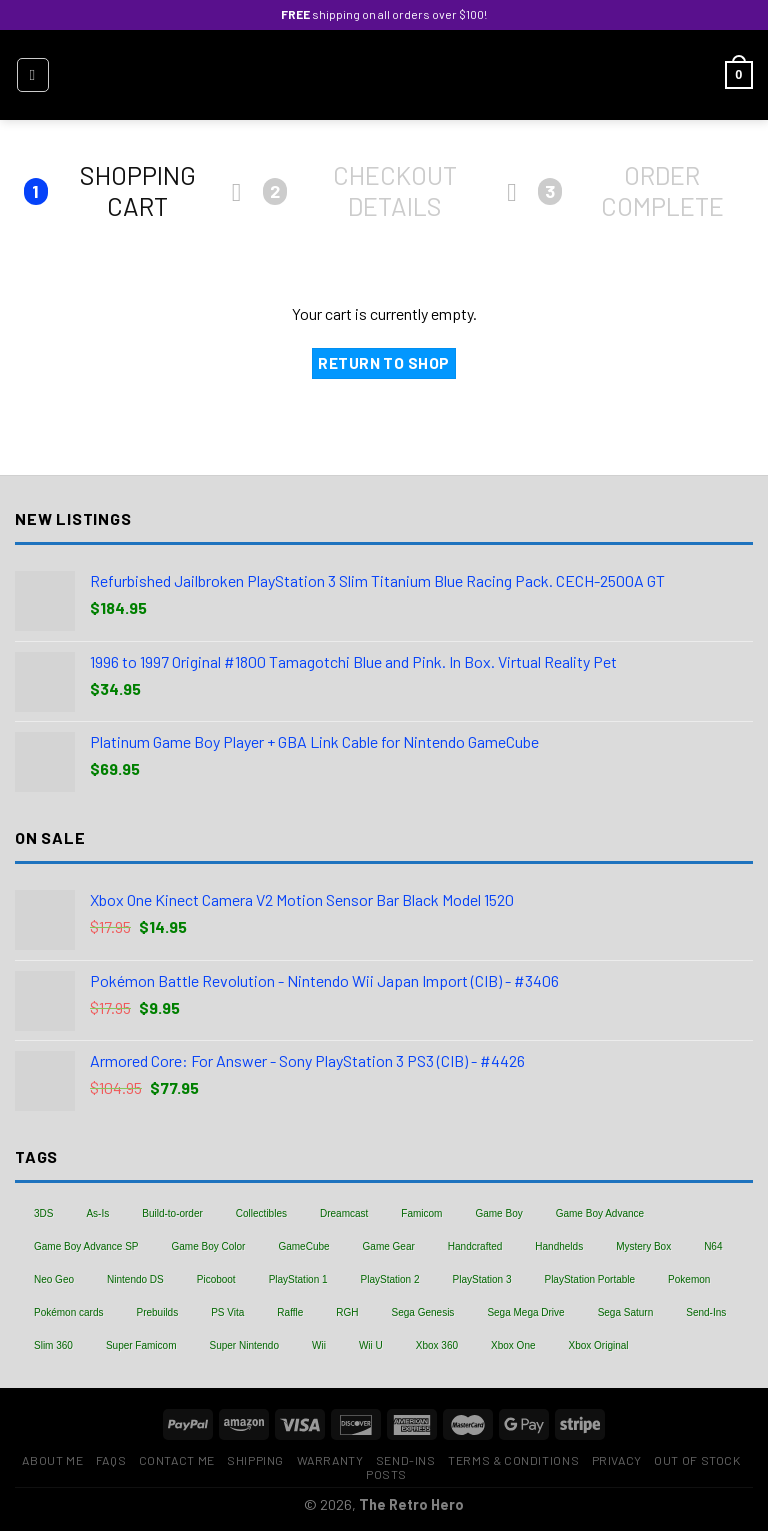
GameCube (303, 1246)
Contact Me (177, 1460)
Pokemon (689, 1279)
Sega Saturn (626, 1312)
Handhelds (559, 1246)
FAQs (111, 1460)
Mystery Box (643, 1246)
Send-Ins (706, 1312)
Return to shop (384, 362)
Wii (319, 1345)
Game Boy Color (209, 1246)
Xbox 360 (437, 1345)
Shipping (255, 1460)
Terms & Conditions (513, 1460)
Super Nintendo (244, 1345)
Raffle (290, 1312)
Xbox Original (599, 1345)
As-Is (97, 1213)
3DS (43, 1213)
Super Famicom (141, 1345)
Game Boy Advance (600, 1213)
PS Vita (227, 1312)
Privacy (617, 1460)
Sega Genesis (423, 1312)
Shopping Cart (110, 190)
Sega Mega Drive (525, 1312)
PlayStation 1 (298, 1279)
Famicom (421, 1213)
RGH (347, 1312)
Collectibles (261, 1213)
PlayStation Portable (589, 1279)
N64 (713, 1246)
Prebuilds (157, 1312)
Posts (386, 1474)
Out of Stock (697, 1460)
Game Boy (498, 1213)
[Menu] (33, 75)
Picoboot (216, 1279)
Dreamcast (344, 1213)
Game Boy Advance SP (86, 1246)
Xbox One (513, 1345)
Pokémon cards (68, 1312)
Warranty (330, 1460)
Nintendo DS (135, 1279)
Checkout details (360, 190)
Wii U (371, 1345)
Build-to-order (172, 1213)
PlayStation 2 (390, 1279)
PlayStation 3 (482, 1279)
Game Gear (389, 1246)
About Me (52, 1460)
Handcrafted (475, 1246)
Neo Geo (54, 1279)
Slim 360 (53, 1345)
